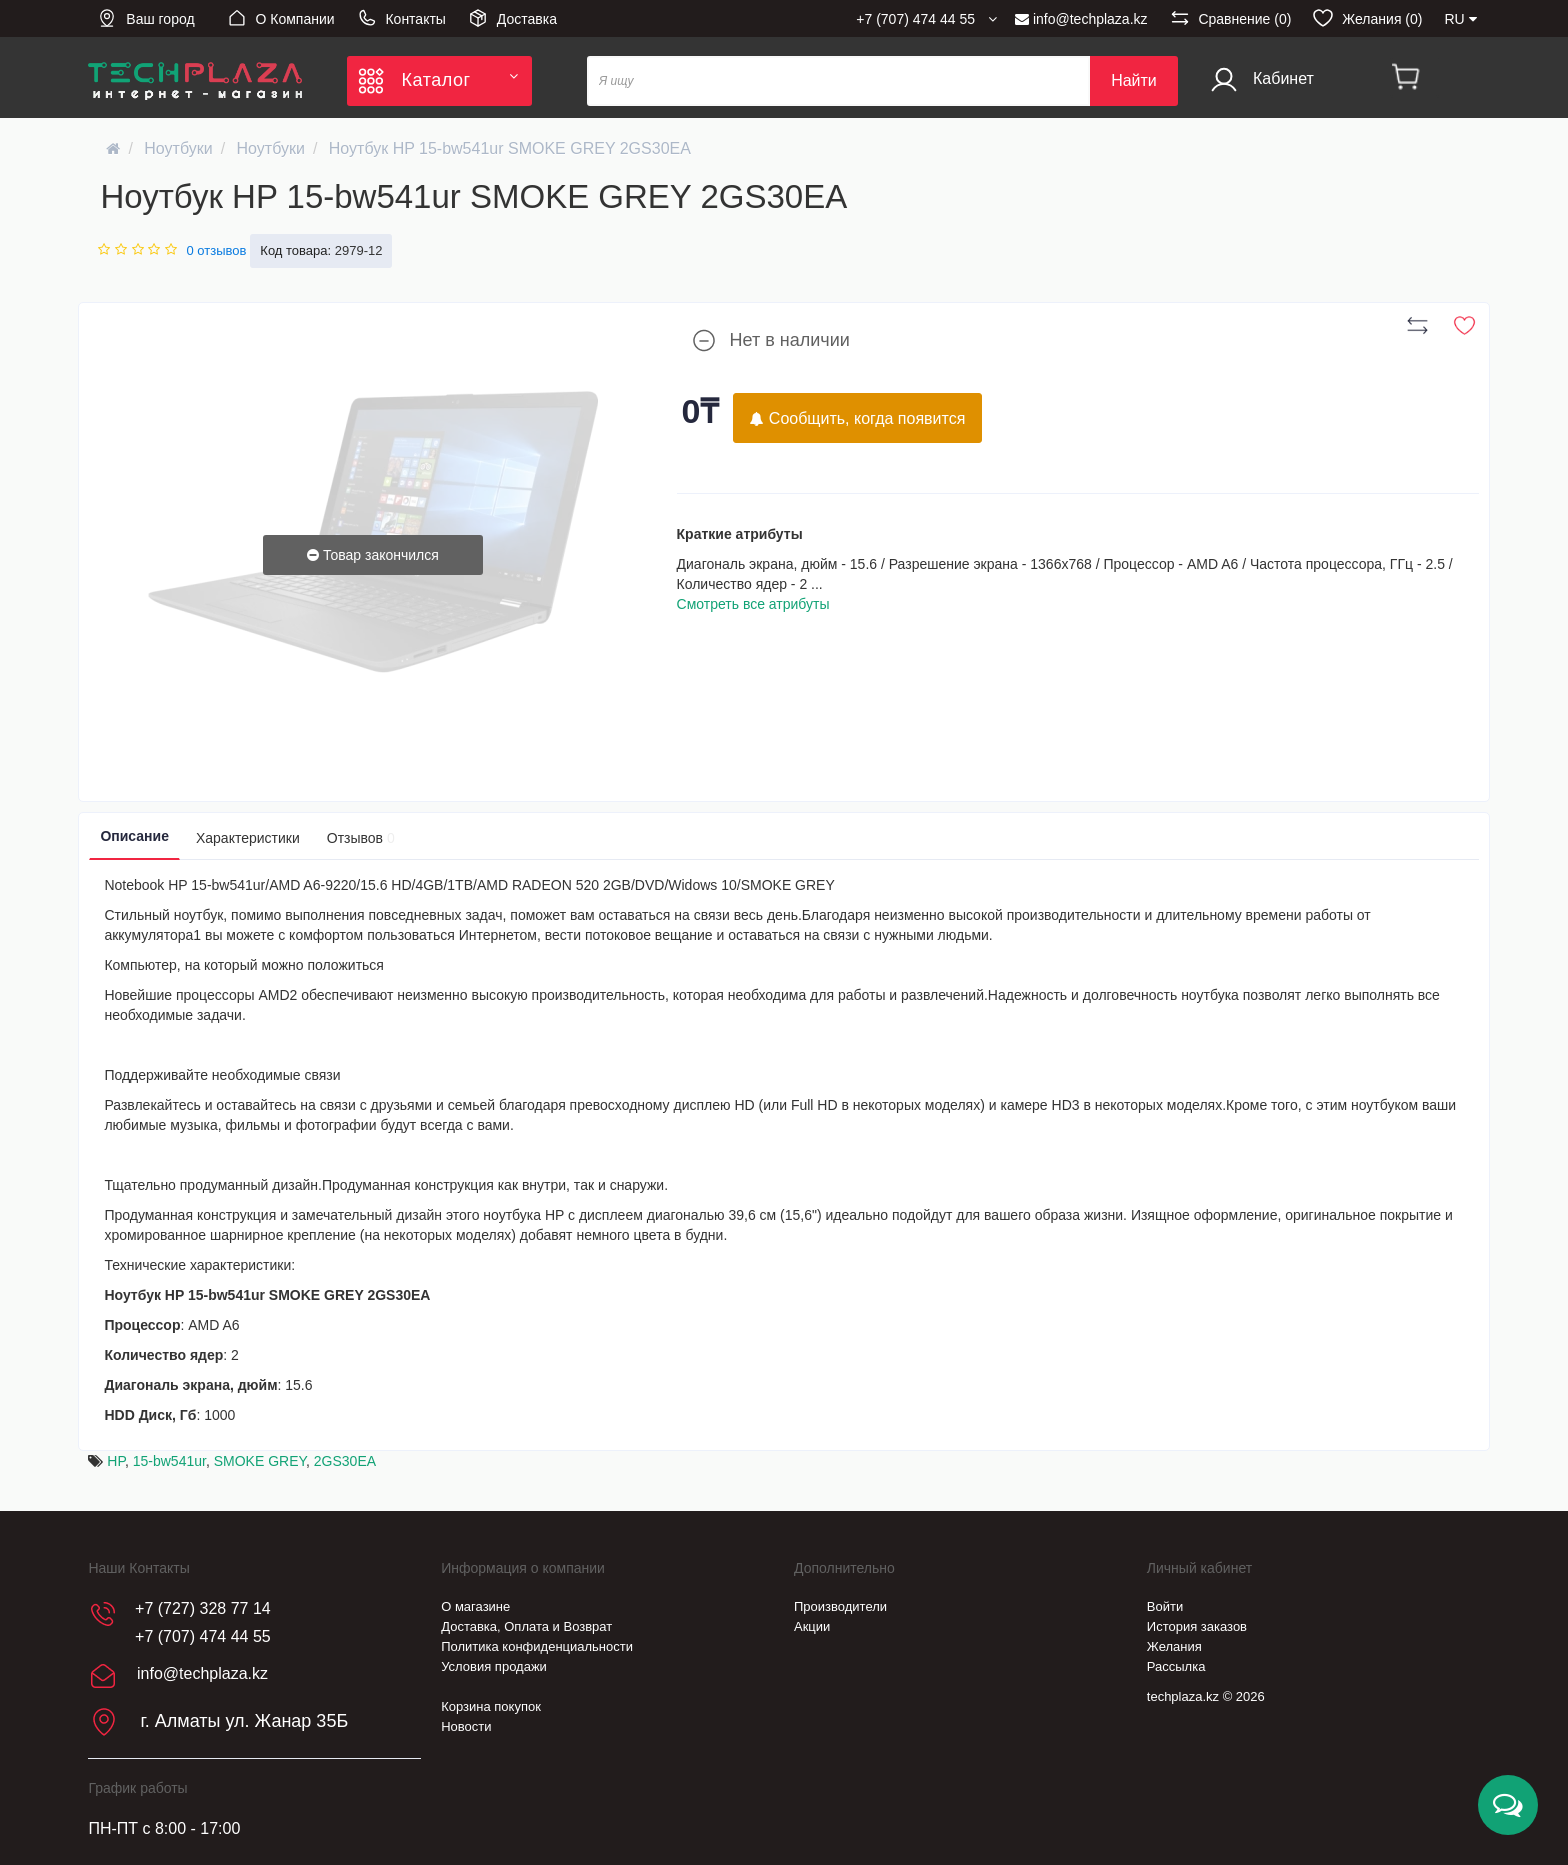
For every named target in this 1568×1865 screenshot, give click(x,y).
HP (116, 1461)
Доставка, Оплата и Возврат (526, 1626)
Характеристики (248, 838)
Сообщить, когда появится (857, 418)
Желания (1174, 1646)
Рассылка (1176, 1666)
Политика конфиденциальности (537, 1646)
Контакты (401, 18)
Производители (840, 1606)
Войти (1165, 1606)
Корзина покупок (491, 1706)
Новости (466, 1726)
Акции (812, 1626)
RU (1460, 19)
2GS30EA (345, 1461)
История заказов (1197, 1626)
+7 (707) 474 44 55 (203, 1636)
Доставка (512, 18)
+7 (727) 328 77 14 (203, 1608)
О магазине (475, 1606)
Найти (1134, 80)
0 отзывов (216, 250)
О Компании (281, 18)
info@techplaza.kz (1081, 19)
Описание (134, 836)
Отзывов (361, 838)
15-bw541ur (169, 1461)
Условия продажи (494, 1666)
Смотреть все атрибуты (753, 604)
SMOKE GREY (260, 1461)
